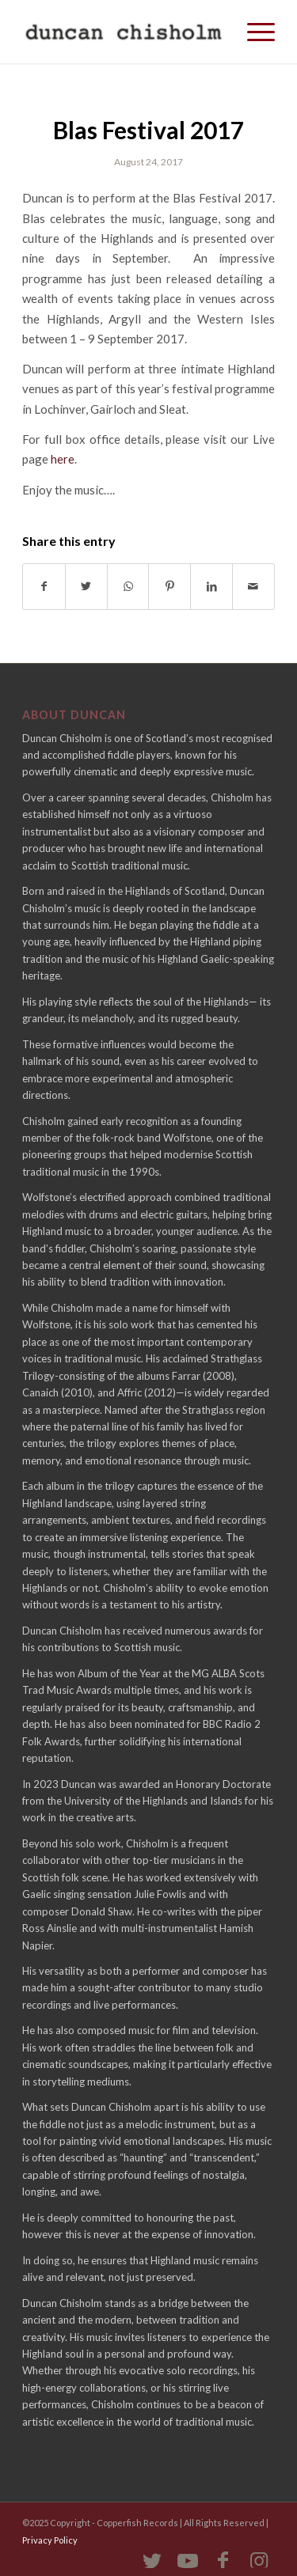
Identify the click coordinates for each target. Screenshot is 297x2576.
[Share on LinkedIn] (211, 586)
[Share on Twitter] (86, 586)
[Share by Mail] (253, 586)
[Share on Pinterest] (169, 586)
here (62, 459)
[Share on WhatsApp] (128, 586)
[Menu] (253, 31)
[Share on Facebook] (44, 586)
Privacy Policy (50, 2540)
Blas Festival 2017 (148, 130)
